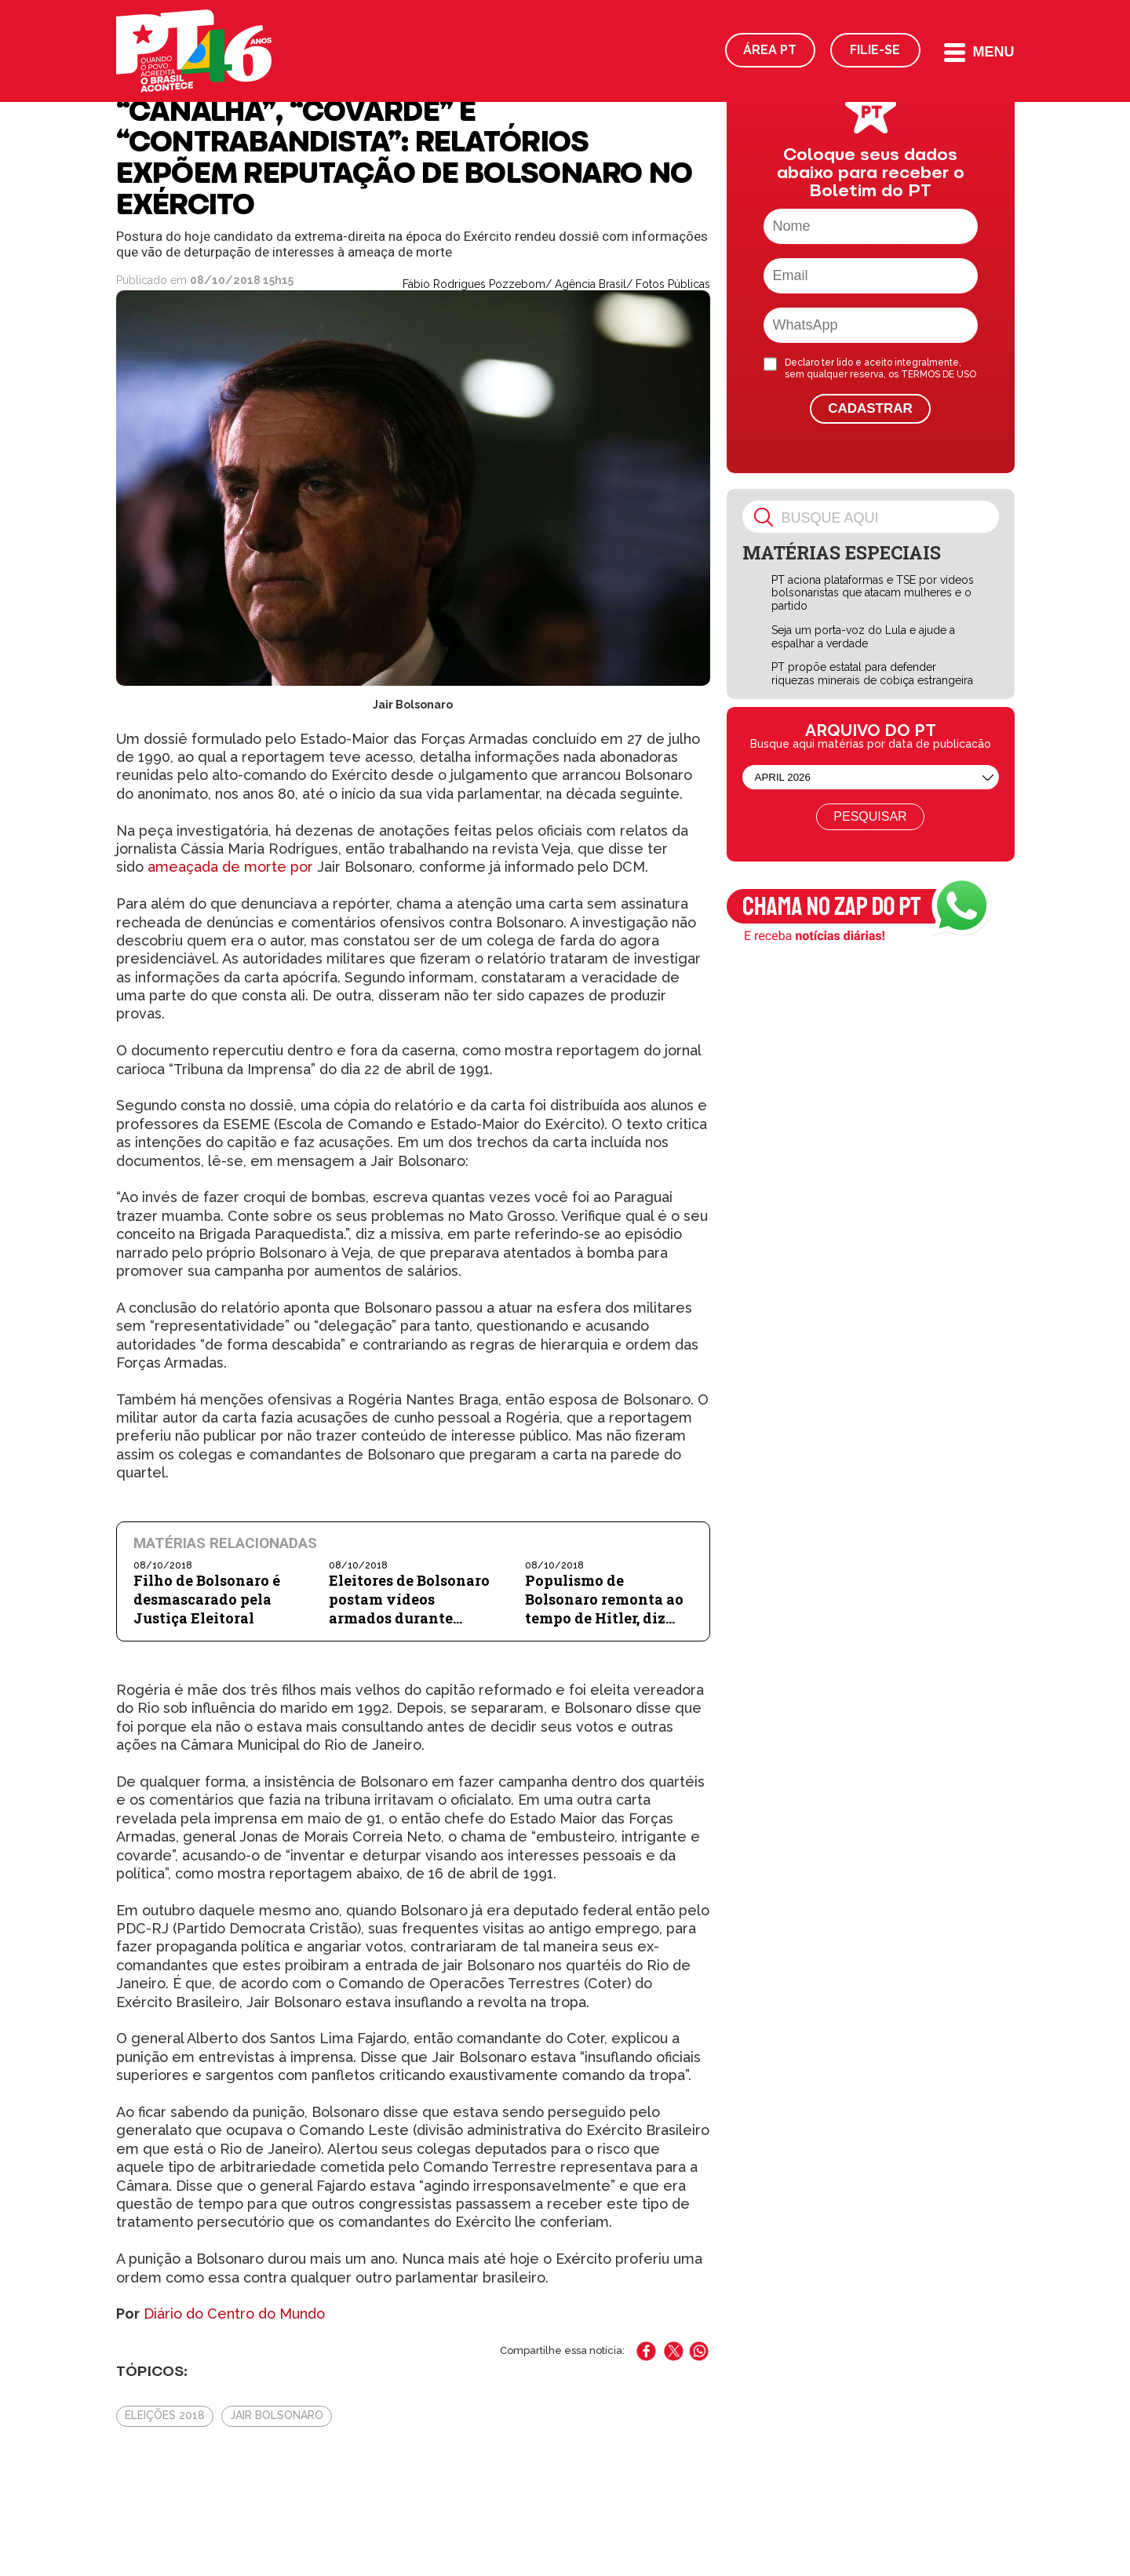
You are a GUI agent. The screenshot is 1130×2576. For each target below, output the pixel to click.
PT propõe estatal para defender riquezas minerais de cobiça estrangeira (872, 674)
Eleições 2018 (165, 2415)
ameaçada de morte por (230, 866)
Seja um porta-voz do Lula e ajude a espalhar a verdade (863, 637)
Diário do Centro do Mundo (234, 2313)
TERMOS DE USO (938, 374)
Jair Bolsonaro (276, 2415)
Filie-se (875, 49)
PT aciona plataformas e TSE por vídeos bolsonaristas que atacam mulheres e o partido (872, 593)
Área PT (769, 49)
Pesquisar (869, 816)
